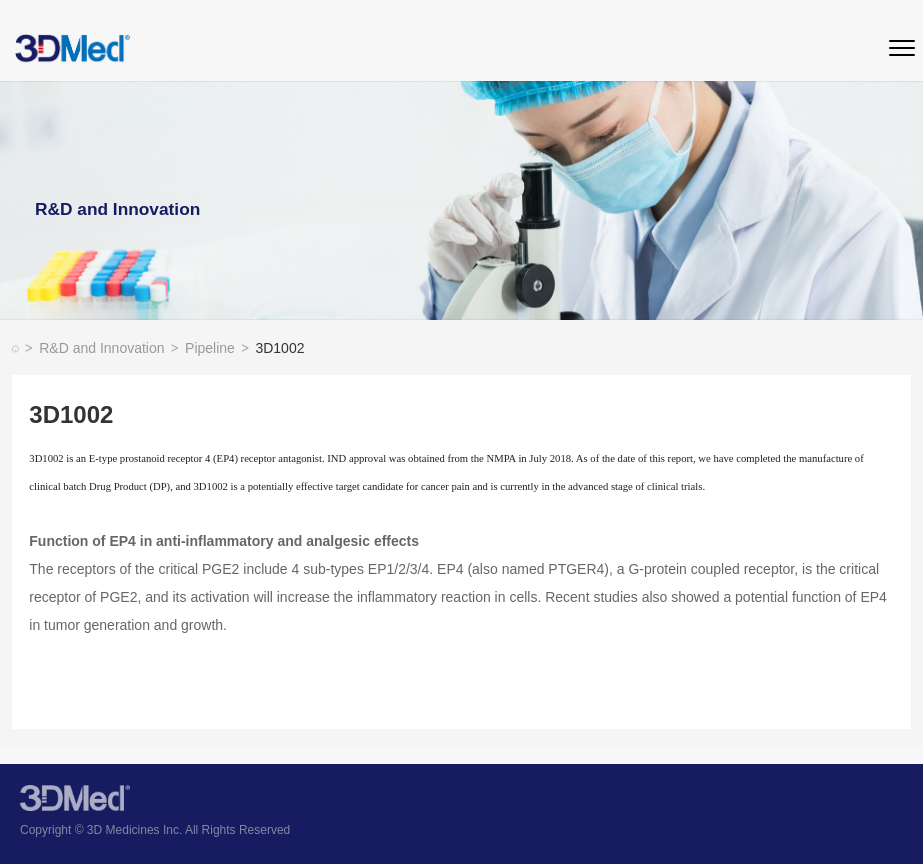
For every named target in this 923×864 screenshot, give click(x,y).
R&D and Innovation (109, 349)
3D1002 (279, 349)
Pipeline (217, 349)
